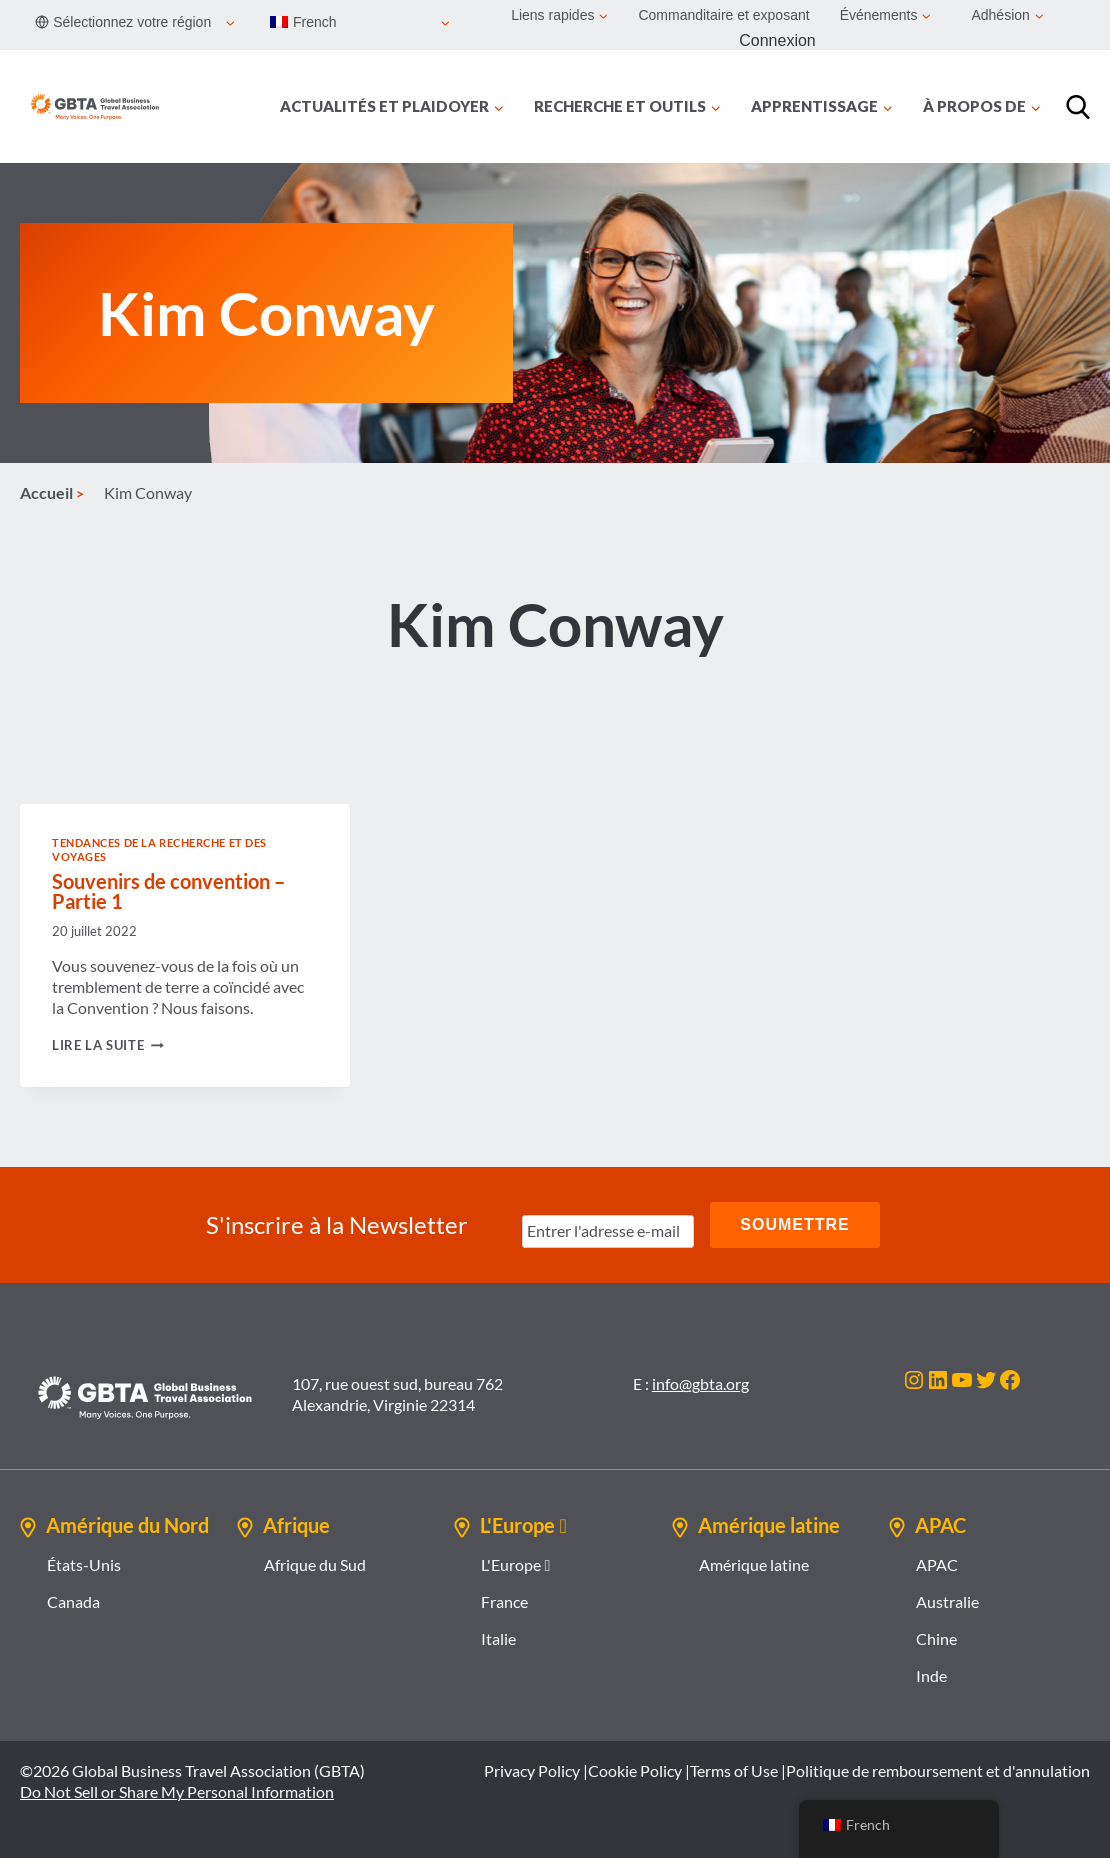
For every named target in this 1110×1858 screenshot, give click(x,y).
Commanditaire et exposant (723, 15)
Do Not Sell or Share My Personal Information (177, 1791)
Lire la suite (108, 1045)
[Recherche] (1078, 107)
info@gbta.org (700, 1383)
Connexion (777, 40)
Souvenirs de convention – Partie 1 (168, 891)
